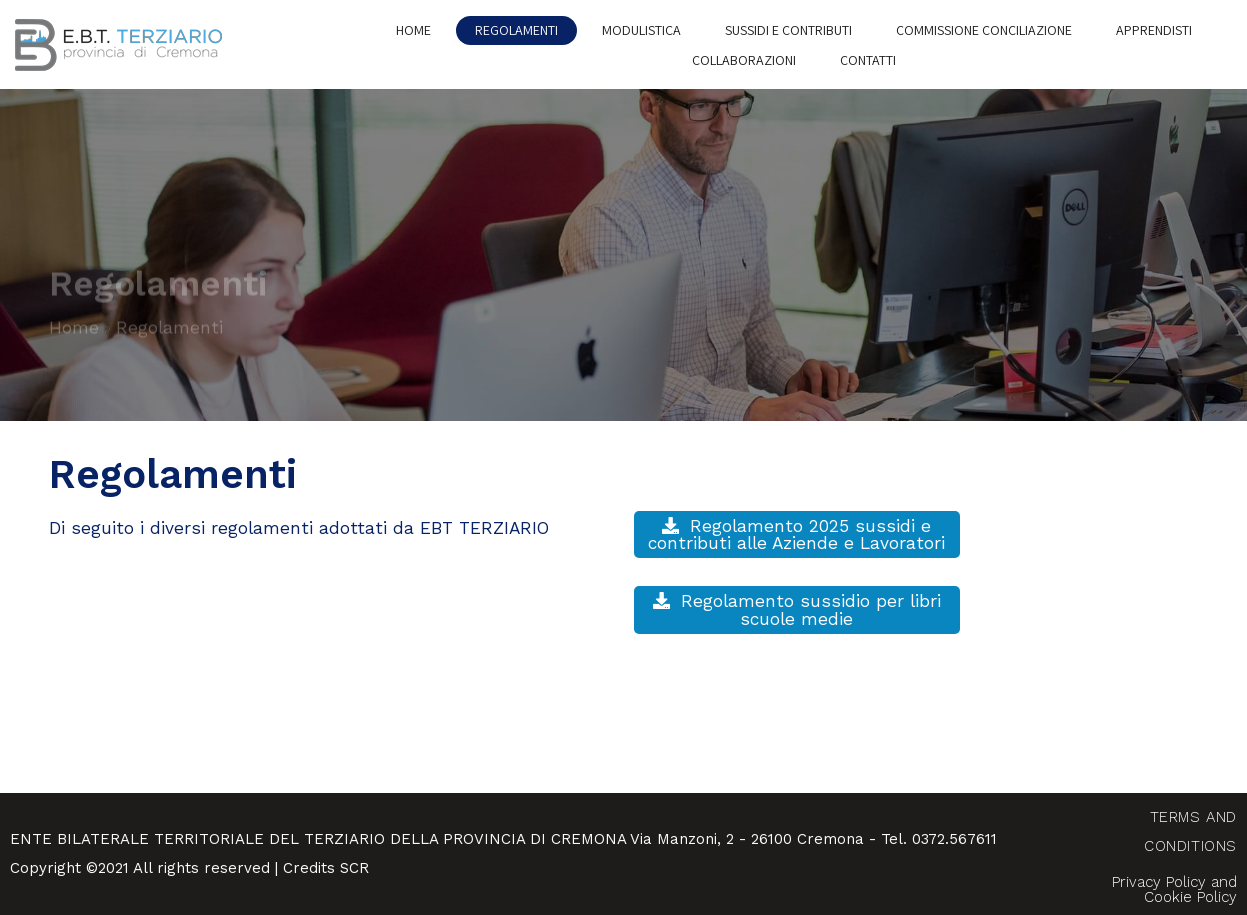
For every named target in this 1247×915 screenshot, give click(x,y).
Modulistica (641, 30)
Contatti (868, 60)
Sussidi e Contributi (788, 30)
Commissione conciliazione (984, 30)
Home (413, 30)
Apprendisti (1154, 30)
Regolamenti (516, 30)
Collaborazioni (744, 60)
